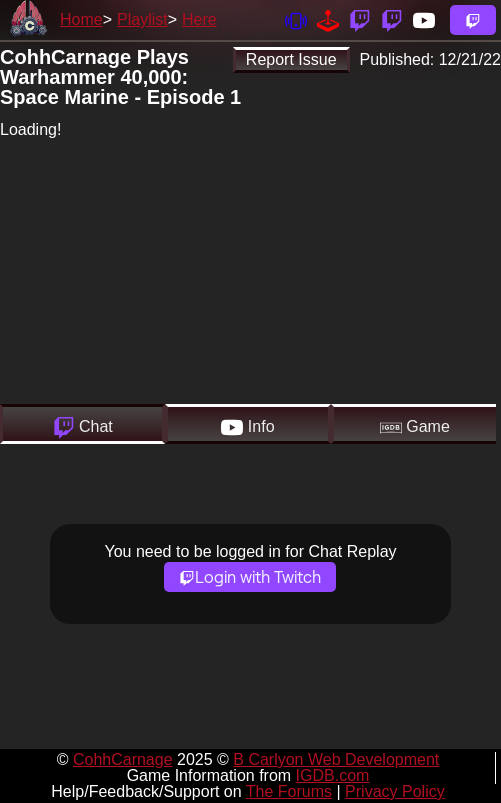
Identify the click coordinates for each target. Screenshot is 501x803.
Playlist (142, 19)
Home (81, 19)
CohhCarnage (123, 759)
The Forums (289, 791)
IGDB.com (333, 775)
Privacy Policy (395, 791)
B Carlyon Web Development (336, 759)
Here (199, 19)
